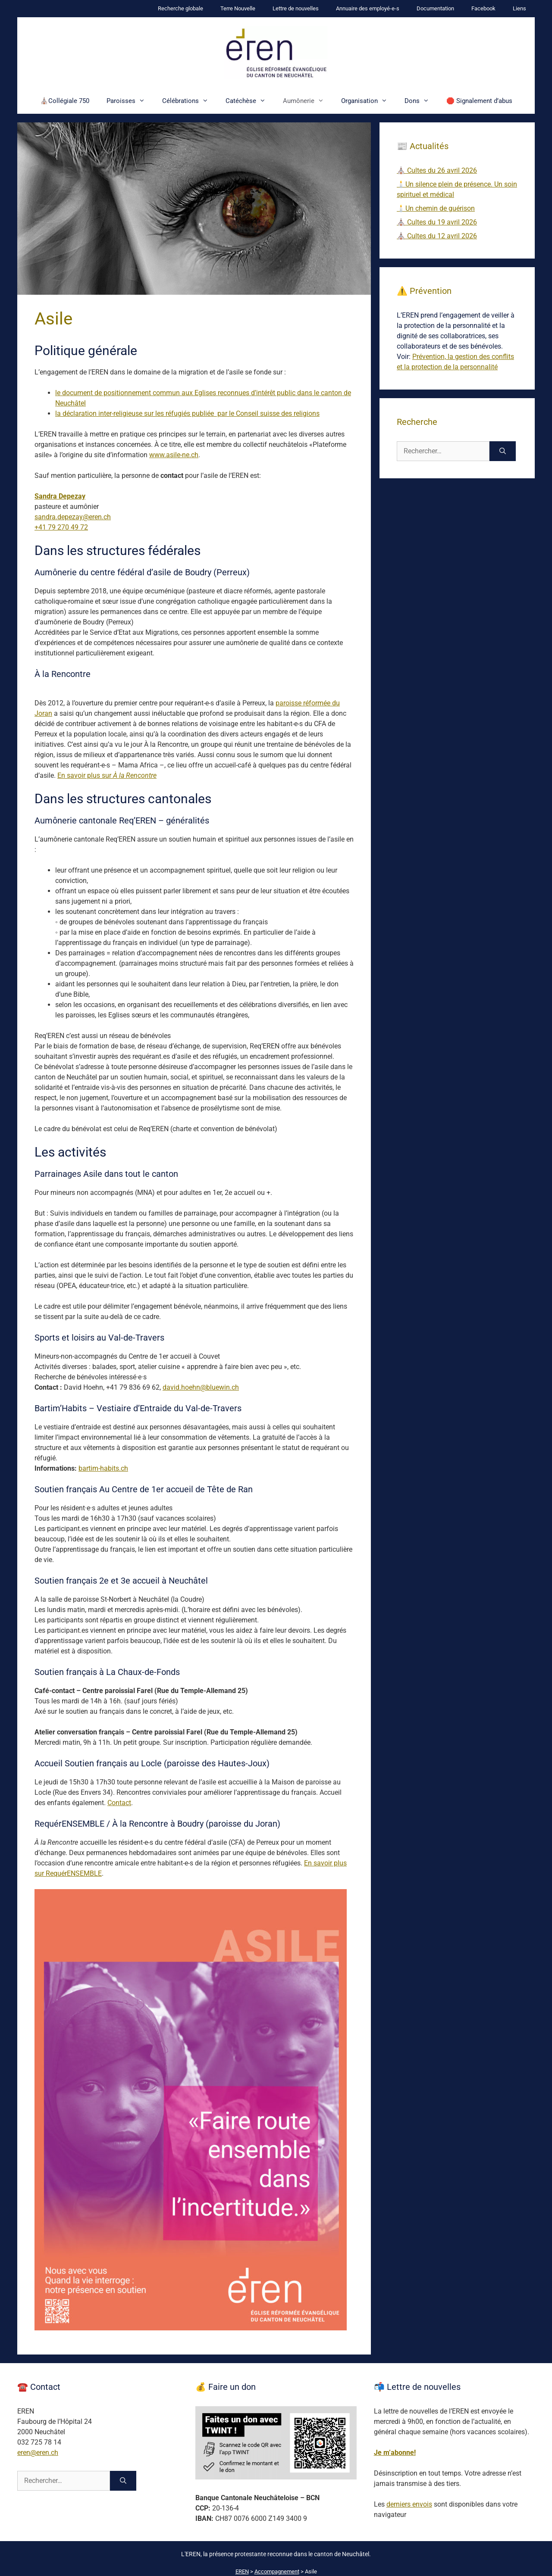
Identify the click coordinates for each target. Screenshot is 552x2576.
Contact (119, 1803)
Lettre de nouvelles (296, 8)
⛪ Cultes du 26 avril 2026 (437, 170)
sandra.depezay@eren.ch (72, 517)
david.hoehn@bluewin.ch (201, 1387)
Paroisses (130, 101)
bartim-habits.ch (103, 1468)
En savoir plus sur (107, 775)
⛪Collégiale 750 (64, 101)
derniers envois (409, 2504)
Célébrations (189, 101)
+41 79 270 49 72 (61, 527)
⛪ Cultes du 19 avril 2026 (437, 222)
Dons (421, 101)
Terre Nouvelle (237, 8)
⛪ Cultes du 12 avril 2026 (437, 236)
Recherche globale (180, 8)
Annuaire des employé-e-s (367, 8)
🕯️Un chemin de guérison (436, 208)
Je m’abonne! (395, 2452)
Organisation (368, 101)
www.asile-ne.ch (173, 455)
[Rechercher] (502, 451)
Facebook (483, 8)
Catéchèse (250, 101)
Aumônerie (307, 101)
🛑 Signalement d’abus (479, 101)
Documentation (435, 8)
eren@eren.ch (37, 2452)
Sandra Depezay (59, 496)
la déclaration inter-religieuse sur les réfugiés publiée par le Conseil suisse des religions (187, 413)
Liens (519, 8)
